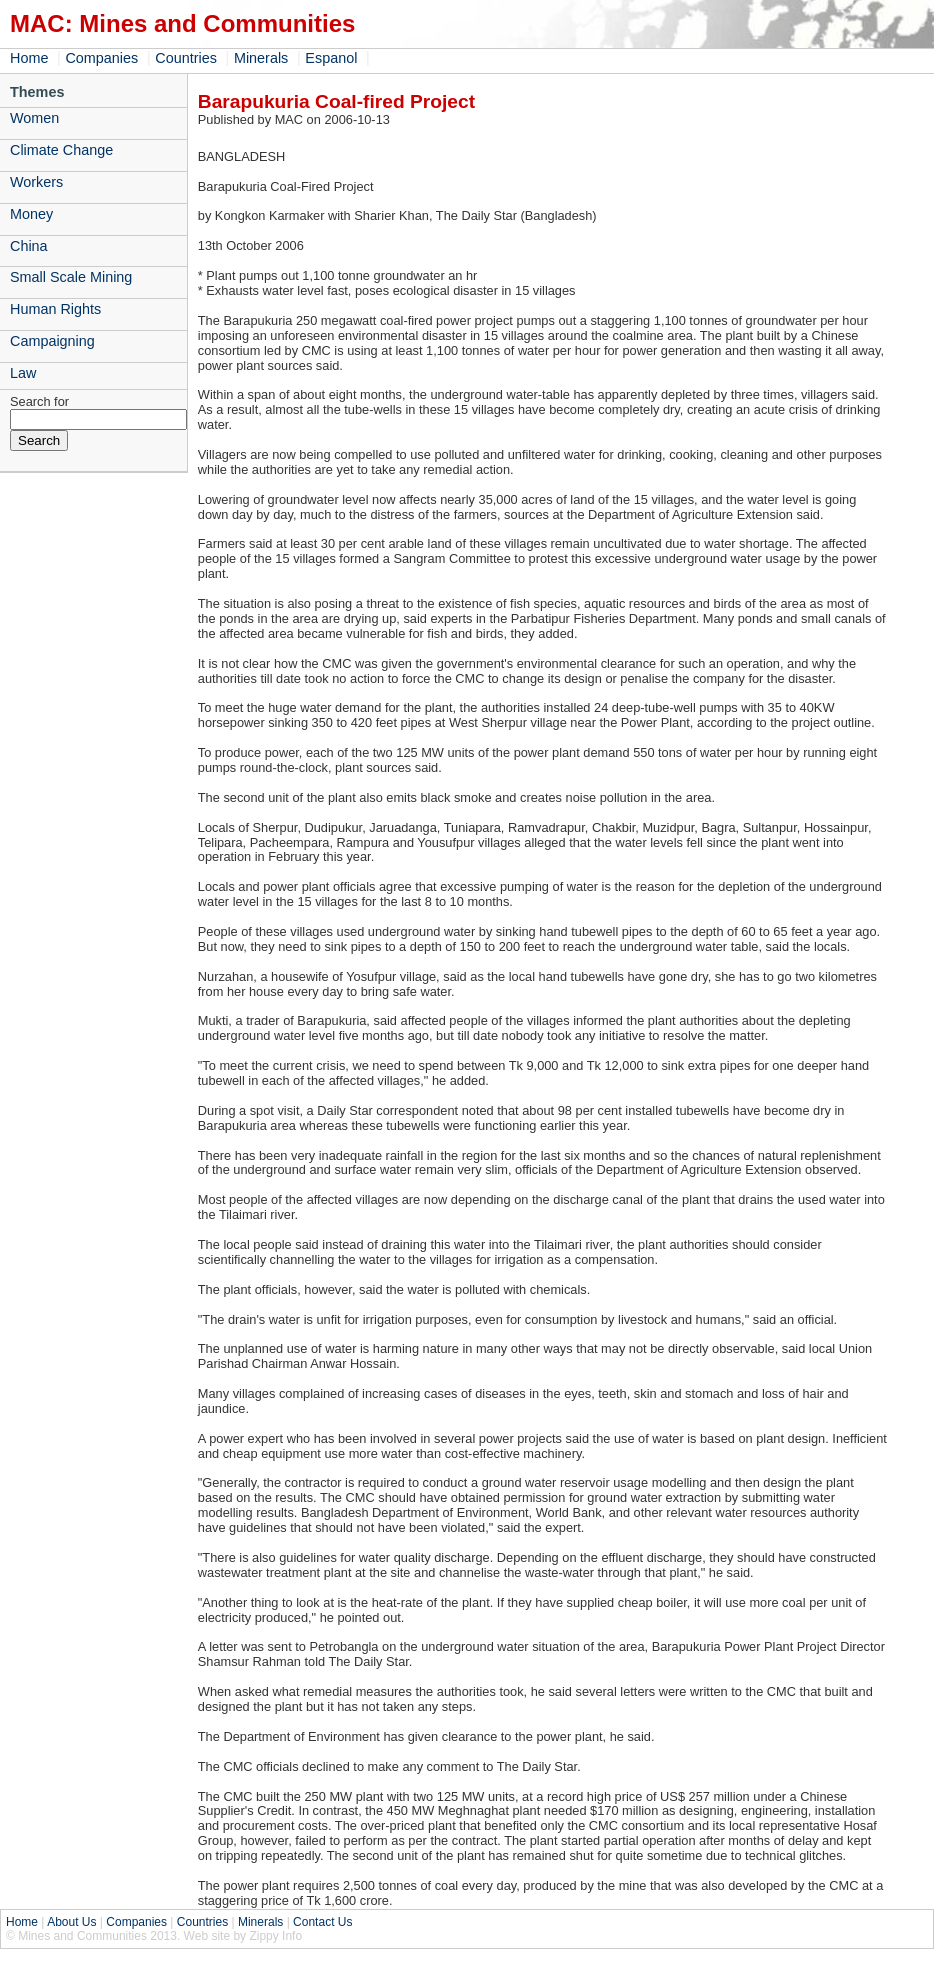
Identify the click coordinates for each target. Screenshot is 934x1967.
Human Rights (55, 309)
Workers (36, 182)
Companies (101, 58)
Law (23, 373)
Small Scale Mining (71, 277)
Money (31, 214)
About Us (71, 1922)
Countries (186, 58)
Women (34, 118)
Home (29, 58)
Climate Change (61, 150)
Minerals (261, 58)
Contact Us (322, 1922)
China (29, 246)
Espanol (331, 58)
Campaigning (52, 341)
